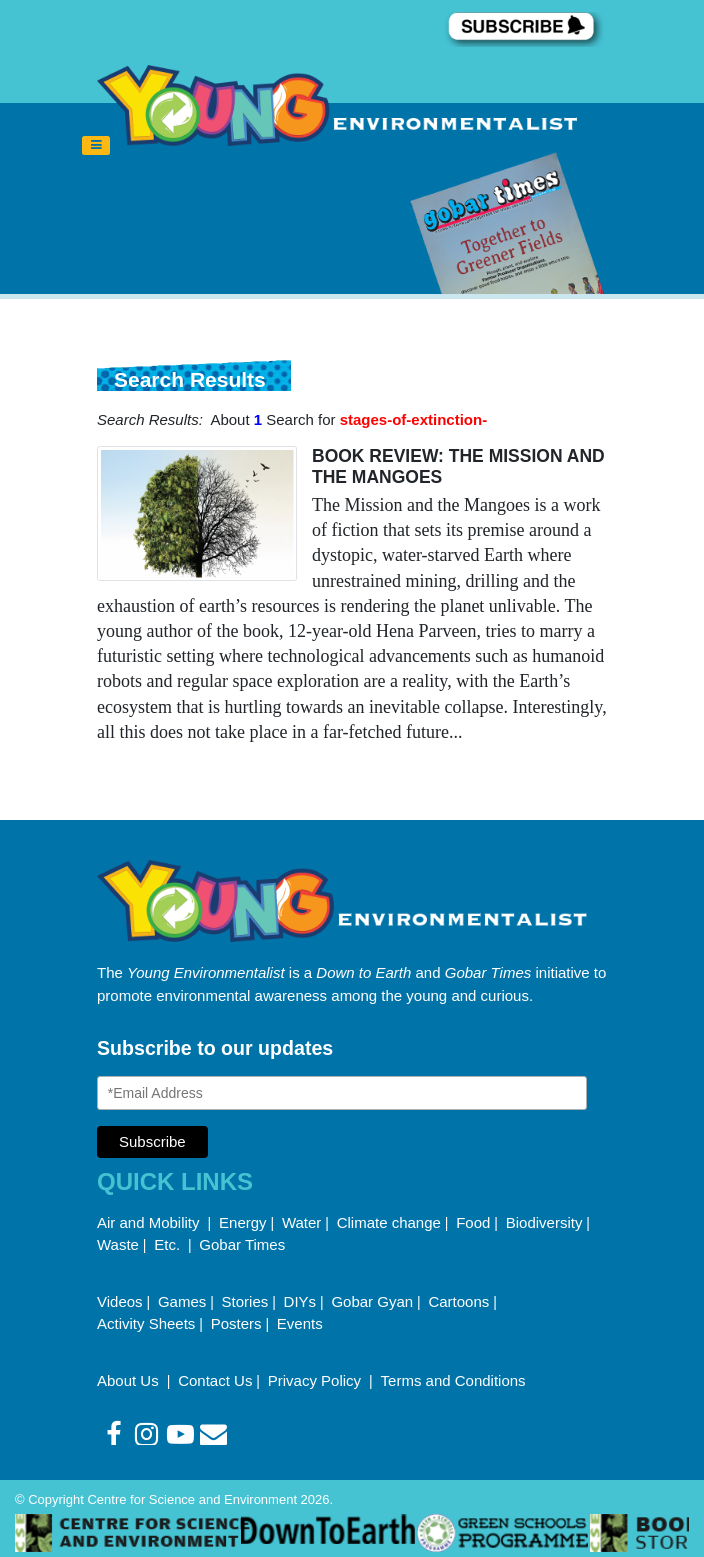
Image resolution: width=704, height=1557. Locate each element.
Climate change (389, 1222)
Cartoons (458, 1301)
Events (300, 1323)
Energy (243, 1222)
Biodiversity (544, 1222)
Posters (236, 1323)
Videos (120, 1301)
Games (182, 1301)
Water (301, 1222)
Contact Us (215, 1380)
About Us (130, 1380)
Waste (118, 1244)
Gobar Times (242, 1244)
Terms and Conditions (453, 1380)
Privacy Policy (317, 1380)
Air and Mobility (150, 1222)
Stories (245, 1301)
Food (473, 1222)
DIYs (300, 1301)
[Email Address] (342, 1093)
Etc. (167, 1244)
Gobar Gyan (372, 1301)
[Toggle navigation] (96, 146)
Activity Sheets (146, 1323)
